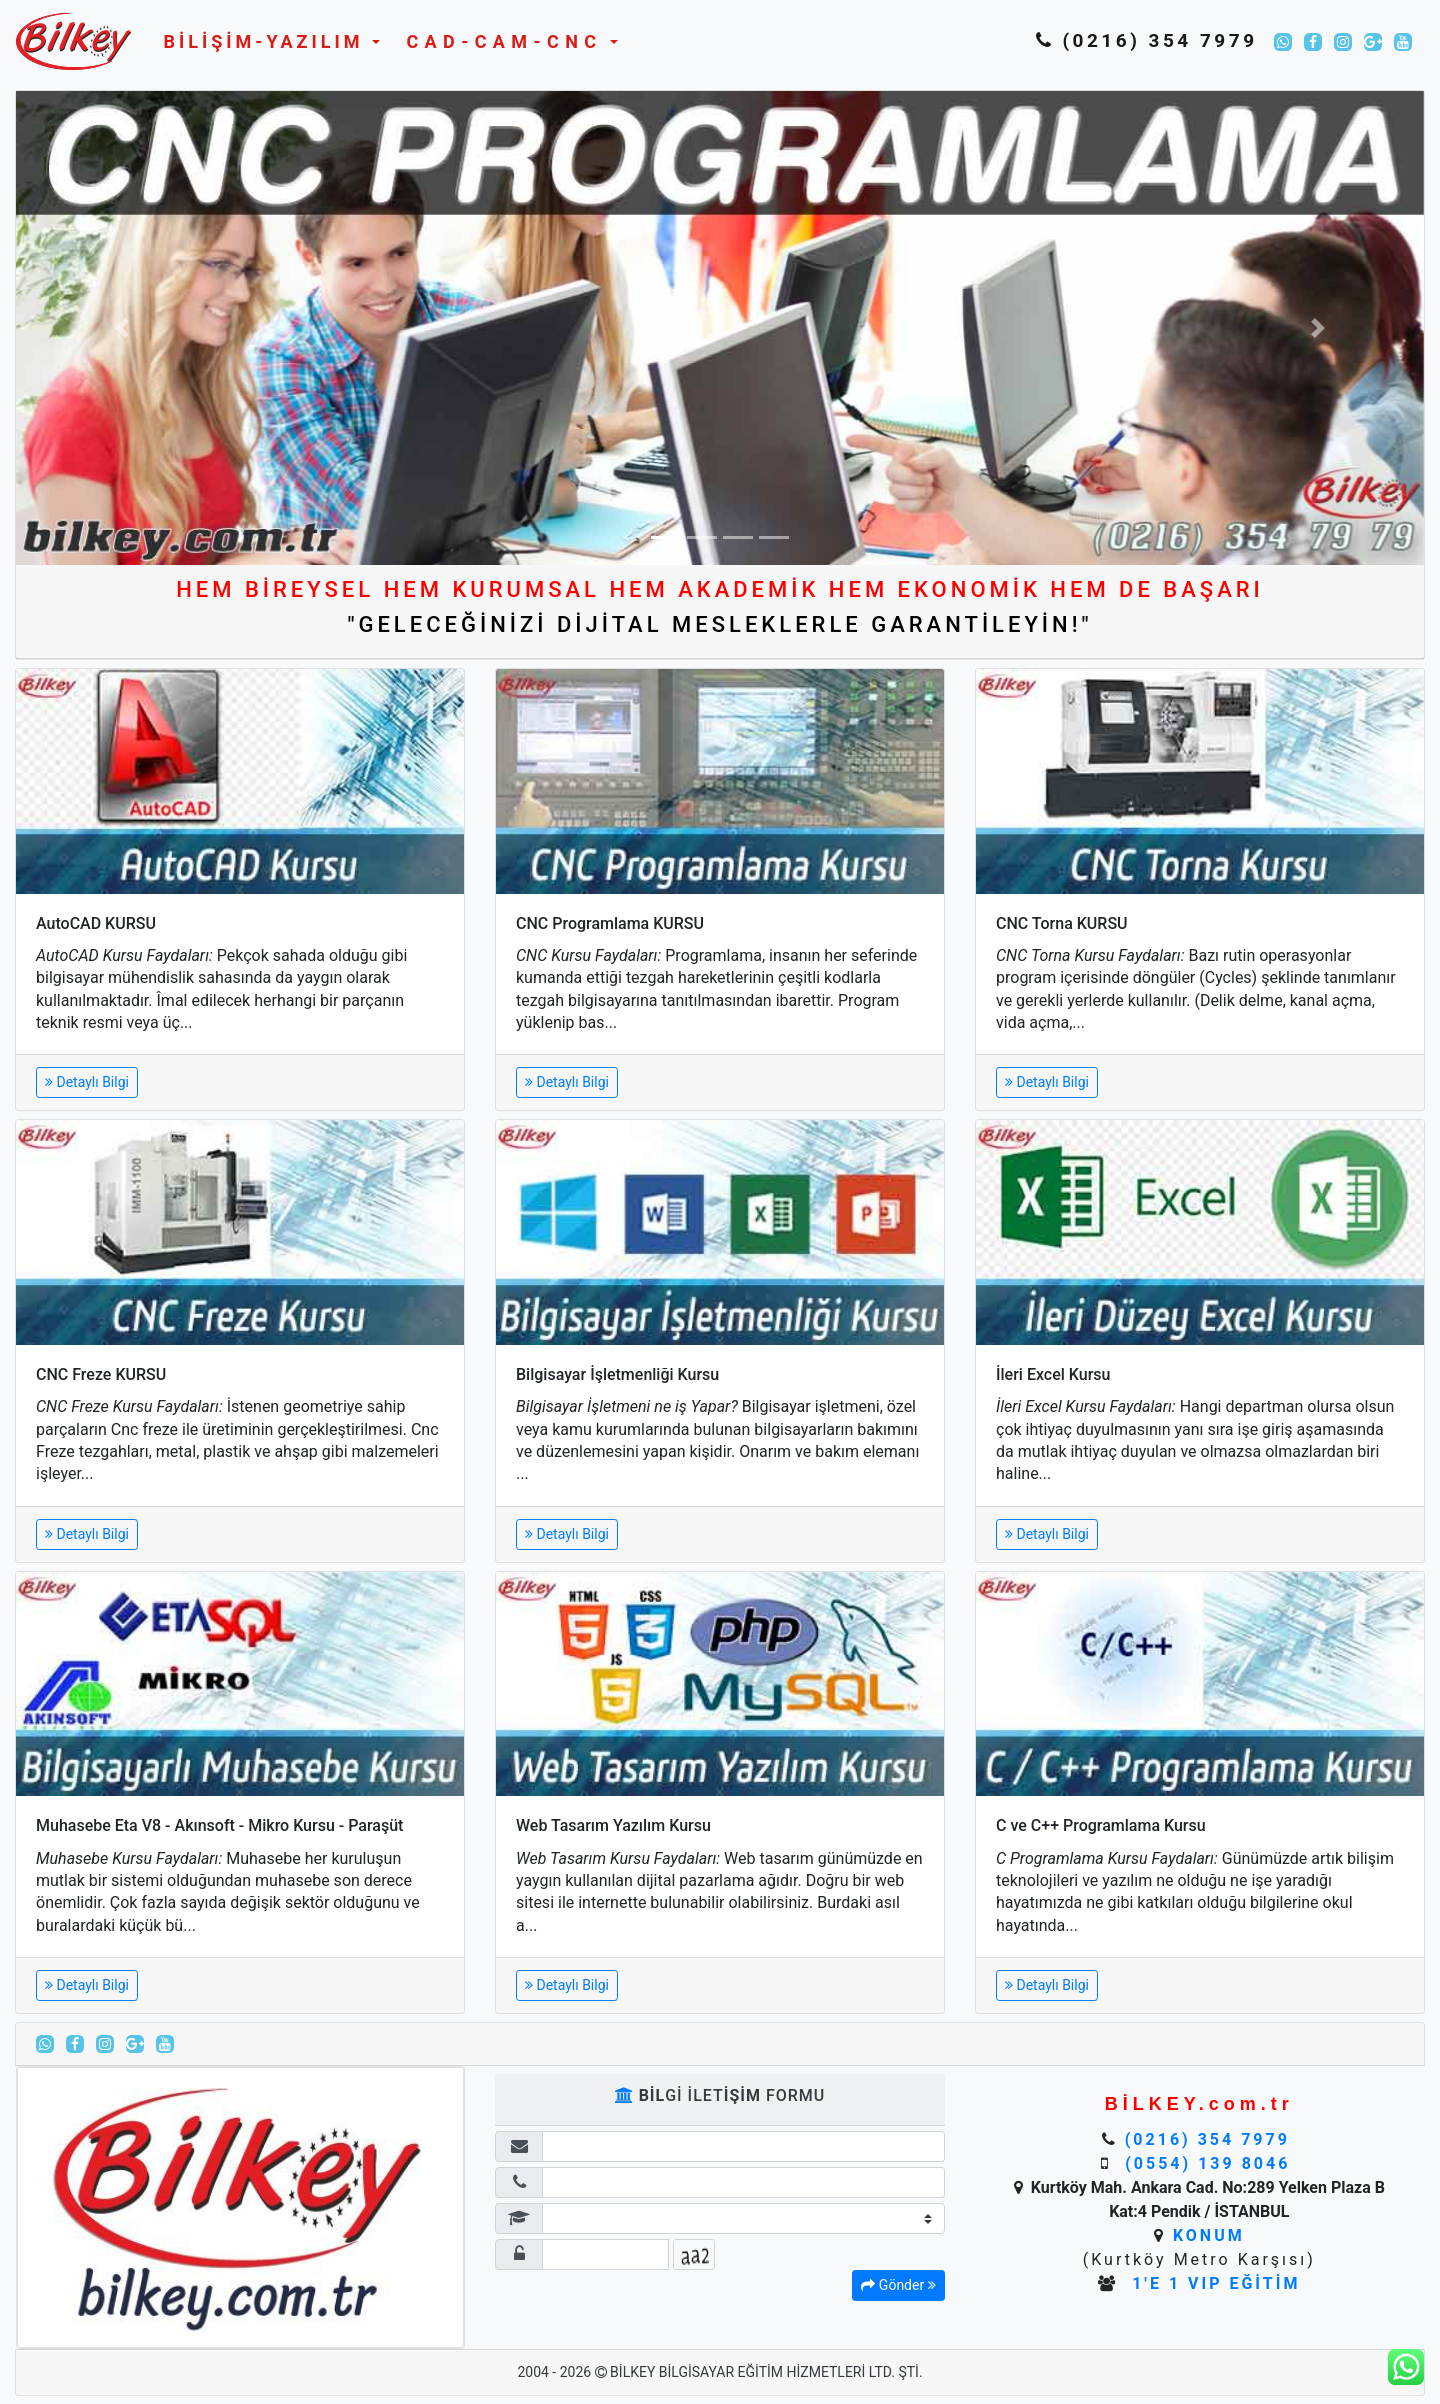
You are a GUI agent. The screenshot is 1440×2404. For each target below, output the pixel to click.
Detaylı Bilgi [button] (87, 1082)
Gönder (898, 2285)
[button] (267, 41)
